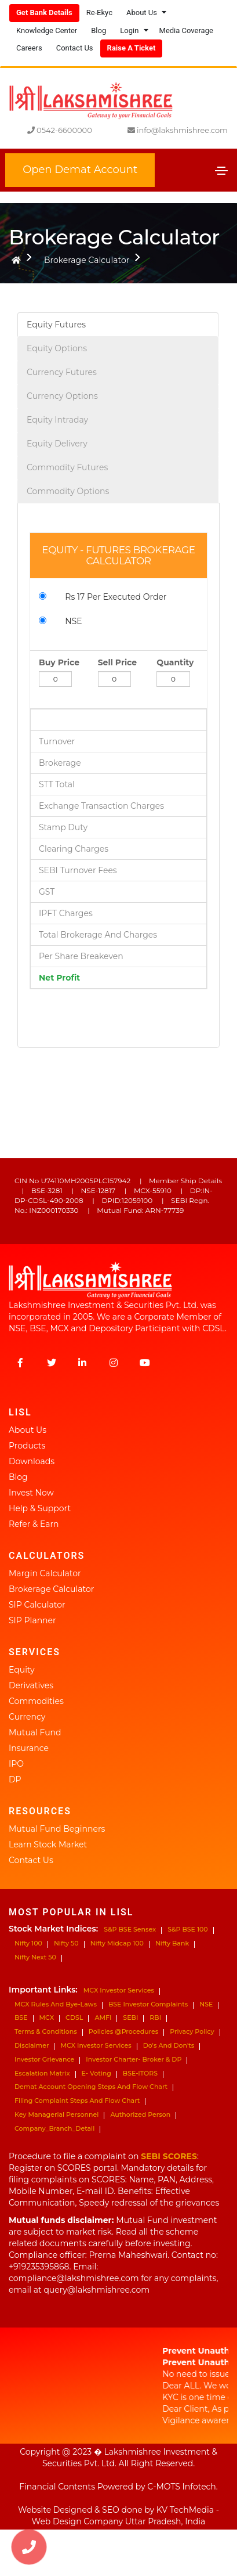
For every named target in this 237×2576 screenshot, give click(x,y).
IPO (16, 1764)
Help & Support (40, 1508)
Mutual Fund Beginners (57, 1829)
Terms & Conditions (45, 2031)
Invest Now (31, 1492)
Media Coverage (186, 30)
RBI (155, 2017)
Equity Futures (56, 324)
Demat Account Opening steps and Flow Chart (90, 2087)
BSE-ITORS (140, 2073)
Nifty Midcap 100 (117, 1943)
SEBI (130, 2017)
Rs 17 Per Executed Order (108, 597)
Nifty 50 (66, 1943)
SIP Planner (32, 1620)
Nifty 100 (28, 1943)
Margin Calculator (45, 1573)
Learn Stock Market (48, 1844)
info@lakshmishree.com (177, 130)
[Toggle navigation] (221, 171)
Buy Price (59, 662)
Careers (29, 48)
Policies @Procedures (123, 2031)
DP (15, 1779)
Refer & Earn (34, 1524)
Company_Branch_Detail (54, 2128)
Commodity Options (68, 491)
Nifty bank (172, 1943)
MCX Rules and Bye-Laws (55, 2004)
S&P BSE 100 (187, 1929)
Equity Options (57, 348)
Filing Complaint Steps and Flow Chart (77, 2100)
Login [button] (134, 30)
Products (27, 1445)
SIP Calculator (37, 1604)
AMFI (102, 2017)
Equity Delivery (57, 443)
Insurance (29, 1748)
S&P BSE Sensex (130, 1929)
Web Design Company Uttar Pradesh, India (119, 2521)
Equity (22, 1670)
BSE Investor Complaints (148, 2004)
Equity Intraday (57, 420)
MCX (46, 2017)
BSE (21, 2017)
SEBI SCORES (169, 2156)
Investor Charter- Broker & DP (133, 2059)
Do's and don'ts (169, 2045)
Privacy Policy (192, 2031)
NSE (65, 621)
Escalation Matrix (42, 2073)
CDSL (74, 2017)
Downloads (31, 1461)
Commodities (36, 1701)
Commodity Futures (67, 467)
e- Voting (96, 2073)
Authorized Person (140, 2114)
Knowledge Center (46, 30)
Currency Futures (62, 372)
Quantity (175, 662)
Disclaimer (31, 2045)
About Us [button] (146, 12)
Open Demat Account (80, 169)
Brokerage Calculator (86, 260)
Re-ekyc (99, 12)
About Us (27, 1430)
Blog (98, 30)
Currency (27, 1717)
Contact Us (74, 48)
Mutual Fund (35, 1732)
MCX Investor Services (118, 1990)
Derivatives (31, 1685)
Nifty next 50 (35, 1957)
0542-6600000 (59, 130)
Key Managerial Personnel (56, 2114)
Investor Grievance (44, 2059)
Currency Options (62, 396)
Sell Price (117, 662)
